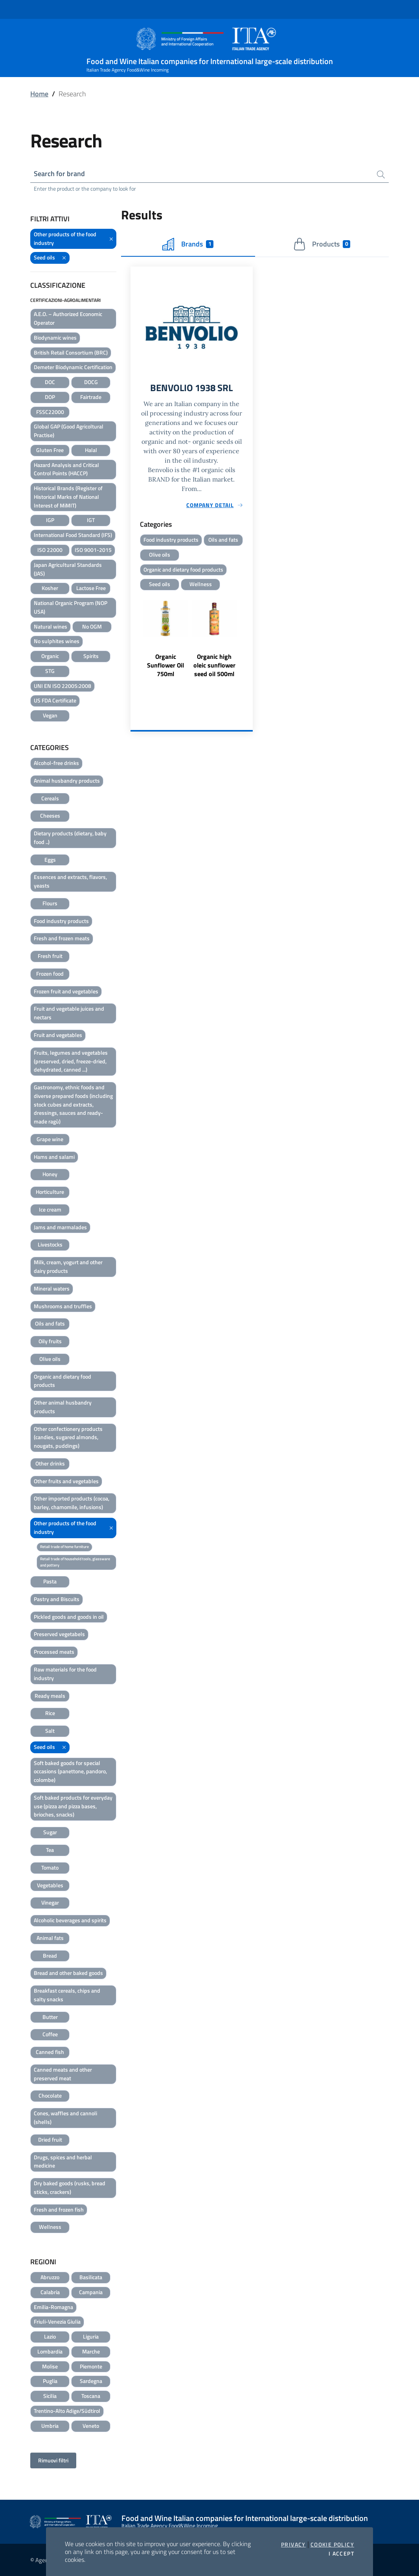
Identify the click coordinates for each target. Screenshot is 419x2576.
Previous (134, 644)
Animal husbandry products (67, 780)
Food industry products (61, 921)
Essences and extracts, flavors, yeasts (70, 881)
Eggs (50, 859)
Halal (91, 450)
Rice (50, 1713)
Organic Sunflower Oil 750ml (165, 665)
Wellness (50, 2227)
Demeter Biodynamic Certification (73, 367)
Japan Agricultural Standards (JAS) (68, 569)
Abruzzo (49, 2277)
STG (50, 671)
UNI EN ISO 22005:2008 (62, 686)
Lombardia (49, 2351)
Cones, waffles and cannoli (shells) (65, 2117)
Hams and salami (54, 1157)
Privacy (293, 2544)
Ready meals (50, 1696)
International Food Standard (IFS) (73, 535)
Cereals (50, 798)
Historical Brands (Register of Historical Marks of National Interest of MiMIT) (68, 496)
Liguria (91, 2336)
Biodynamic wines (55, 337)
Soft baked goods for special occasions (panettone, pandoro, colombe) (70, 1771)
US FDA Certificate (55, 700)
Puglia (50, 2381)
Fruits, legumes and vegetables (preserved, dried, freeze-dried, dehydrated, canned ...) (71, 1061)
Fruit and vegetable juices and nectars (69, 1012)
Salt (50, 1731)
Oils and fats (50, 1323)
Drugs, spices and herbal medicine (63, 2161)
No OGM (92, 626)
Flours (49, 903)
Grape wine (50, 1139)
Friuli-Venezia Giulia (57, 2321)
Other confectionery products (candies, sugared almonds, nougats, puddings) (68, 1437)
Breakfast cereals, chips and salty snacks (67, 1994)
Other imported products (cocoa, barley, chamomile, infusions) (71, 1503)
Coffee (50, 2034)
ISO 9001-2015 (93, 550)
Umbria (50, 2426)
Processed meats (54, 1651)
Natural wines (50, 626)
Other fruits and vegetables (66, 1481)
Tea (50, 1850)
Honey (49, 1174)
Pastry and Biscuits (56, 1599)
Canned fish (50, 2052)
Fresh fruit (50, 956)
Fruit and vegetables (58, 1035)
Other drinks (50, 1463)
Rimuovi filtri (53, 2460)
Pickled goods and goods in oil (69, 1617)
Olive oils (50, 1359)
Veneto (91, 2426)
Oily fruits (50, 1341)
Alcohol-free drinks (56, 763)
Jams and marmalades (60, 1227)
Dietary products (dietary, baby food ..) (70, 837)
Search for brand (59, 173)
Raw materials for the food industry (65, 1673)
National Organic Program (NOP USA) (70, 607)
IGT (91, 520)
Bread (50, 1955)
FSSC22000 (50, 412)
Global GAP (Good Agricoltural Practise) (68, 430)
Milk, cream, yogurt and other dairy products (68, 1266)
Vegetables (50, 1885)
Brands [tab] (187, 244)
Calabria (50, 2292)
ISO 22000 (49, 550)
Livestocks (50, 1244)
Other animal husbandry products (63, 1406)
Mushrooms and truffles (63, 1306)
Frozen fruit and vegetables (66, 991)
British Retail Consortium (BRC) (71, 352)
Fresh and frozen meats (62, 938)
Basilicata (90, 2277)
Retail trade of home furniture (64, 1547)
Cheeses (50, 815)
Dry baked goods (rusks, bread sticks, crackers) (69, 2187)
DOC (50, 382)
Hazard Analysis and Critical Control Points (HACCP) (66, 469)
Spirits (91, 656)
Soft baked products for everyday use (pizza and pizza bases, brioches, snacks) (73, 1806)
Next (249, 644)
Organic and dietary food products (62, 1380)
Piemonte (91, 2366)
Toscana (90, 2396)
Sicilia (50, 2396)
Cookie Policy (332, 2544)
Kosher (50, 588)
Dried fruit (50, 2139)
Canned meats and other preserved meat (63, 2073)
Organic (50, 656)
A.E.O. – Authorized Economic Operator (68, 318)
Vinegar (50, 1902)
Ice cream (50, 1209)
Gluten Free (50, 450)
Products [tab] (321, 244)
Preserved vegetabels (59, 1634)
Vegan (50, 715)
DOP (50, 397)
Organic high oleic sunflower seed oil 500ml (214, 665)
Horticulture (50, 1192)
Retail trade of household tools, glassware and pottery (75, 1562)
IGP (50, 520)
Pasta (50, 1581)
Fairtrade (90, 397)
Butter (50, 2017)
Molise (50, 2366)
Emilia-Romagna (53, 2307)
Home (39, 93)
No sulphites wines (56, 641)
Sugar (50, 1832)
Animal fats (50, 1938)
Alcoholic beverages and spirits (70, 1920)
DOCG (91, 382)
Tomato (50, 1867)
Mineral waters (52, 1288)
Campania (91, 2292)
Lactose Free (91, 588)
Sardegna (91, 2381)
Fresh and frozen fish (59, 2209)
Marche (91, 2351)
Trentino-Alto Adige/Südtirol (67, 2411)
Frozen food (50, 973)
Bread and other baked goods (68, 1973)
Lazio (50, 2336)
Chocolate (50, 2095)
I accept (341, 2553)
